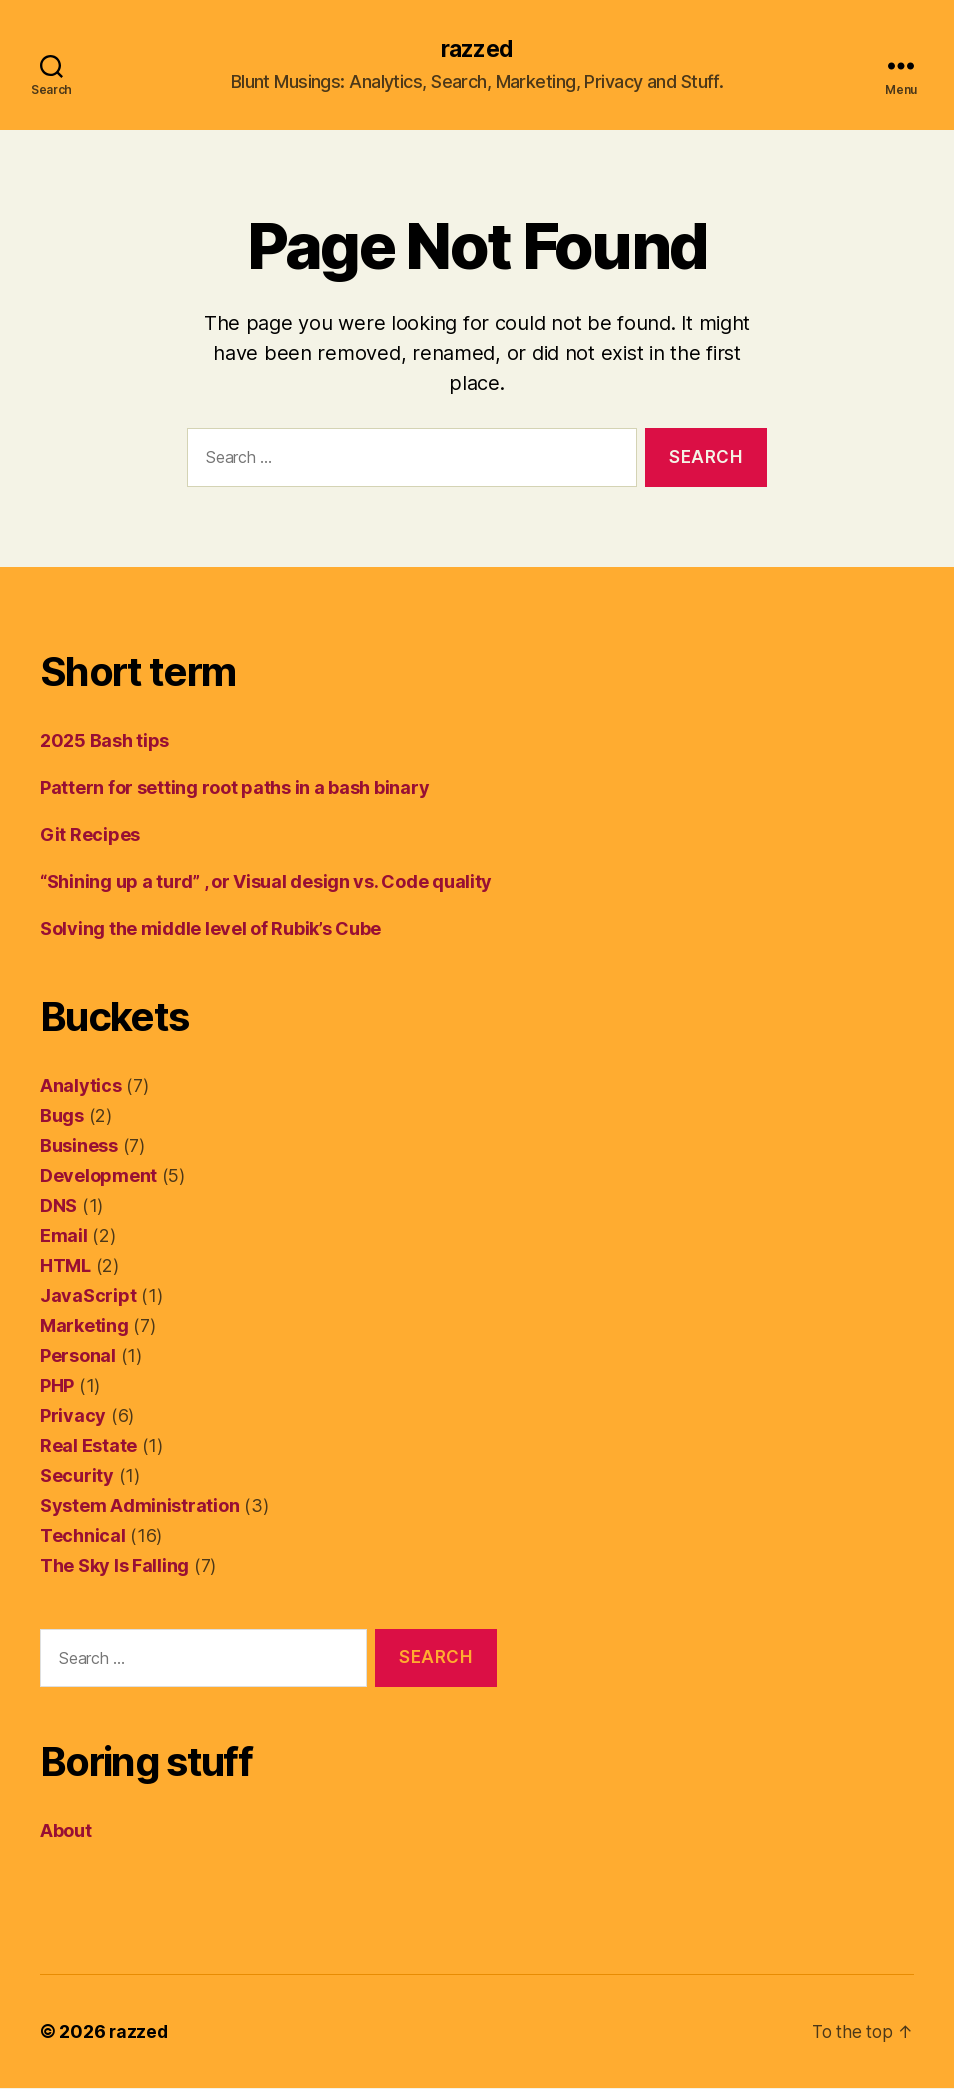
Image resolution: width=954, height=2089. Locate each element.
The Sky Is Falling (114, 1566)
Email (64, 1236)
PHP (57, 1386)
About (66, 1831)
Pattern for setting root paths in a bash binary (234, 788)
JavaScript (88, 1296)
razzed (477, 50)
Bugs (62, 1116)
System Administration (139, 1506)
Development (98, 1176)
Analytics (81, 1086)
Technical (83, 1536)
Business (79, 1146)
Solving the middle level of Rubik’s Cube (210, 929)
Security (77, 1476)
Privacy (73, 1416)
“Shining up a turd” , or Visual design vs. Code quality (266, 882)
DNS (58, 1206)
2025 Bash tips (104, 741)
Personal (78, 1356)
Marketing (84, 1326)
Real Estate (88, 1446)
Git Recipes (90, 835)
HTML (65, 1266)
